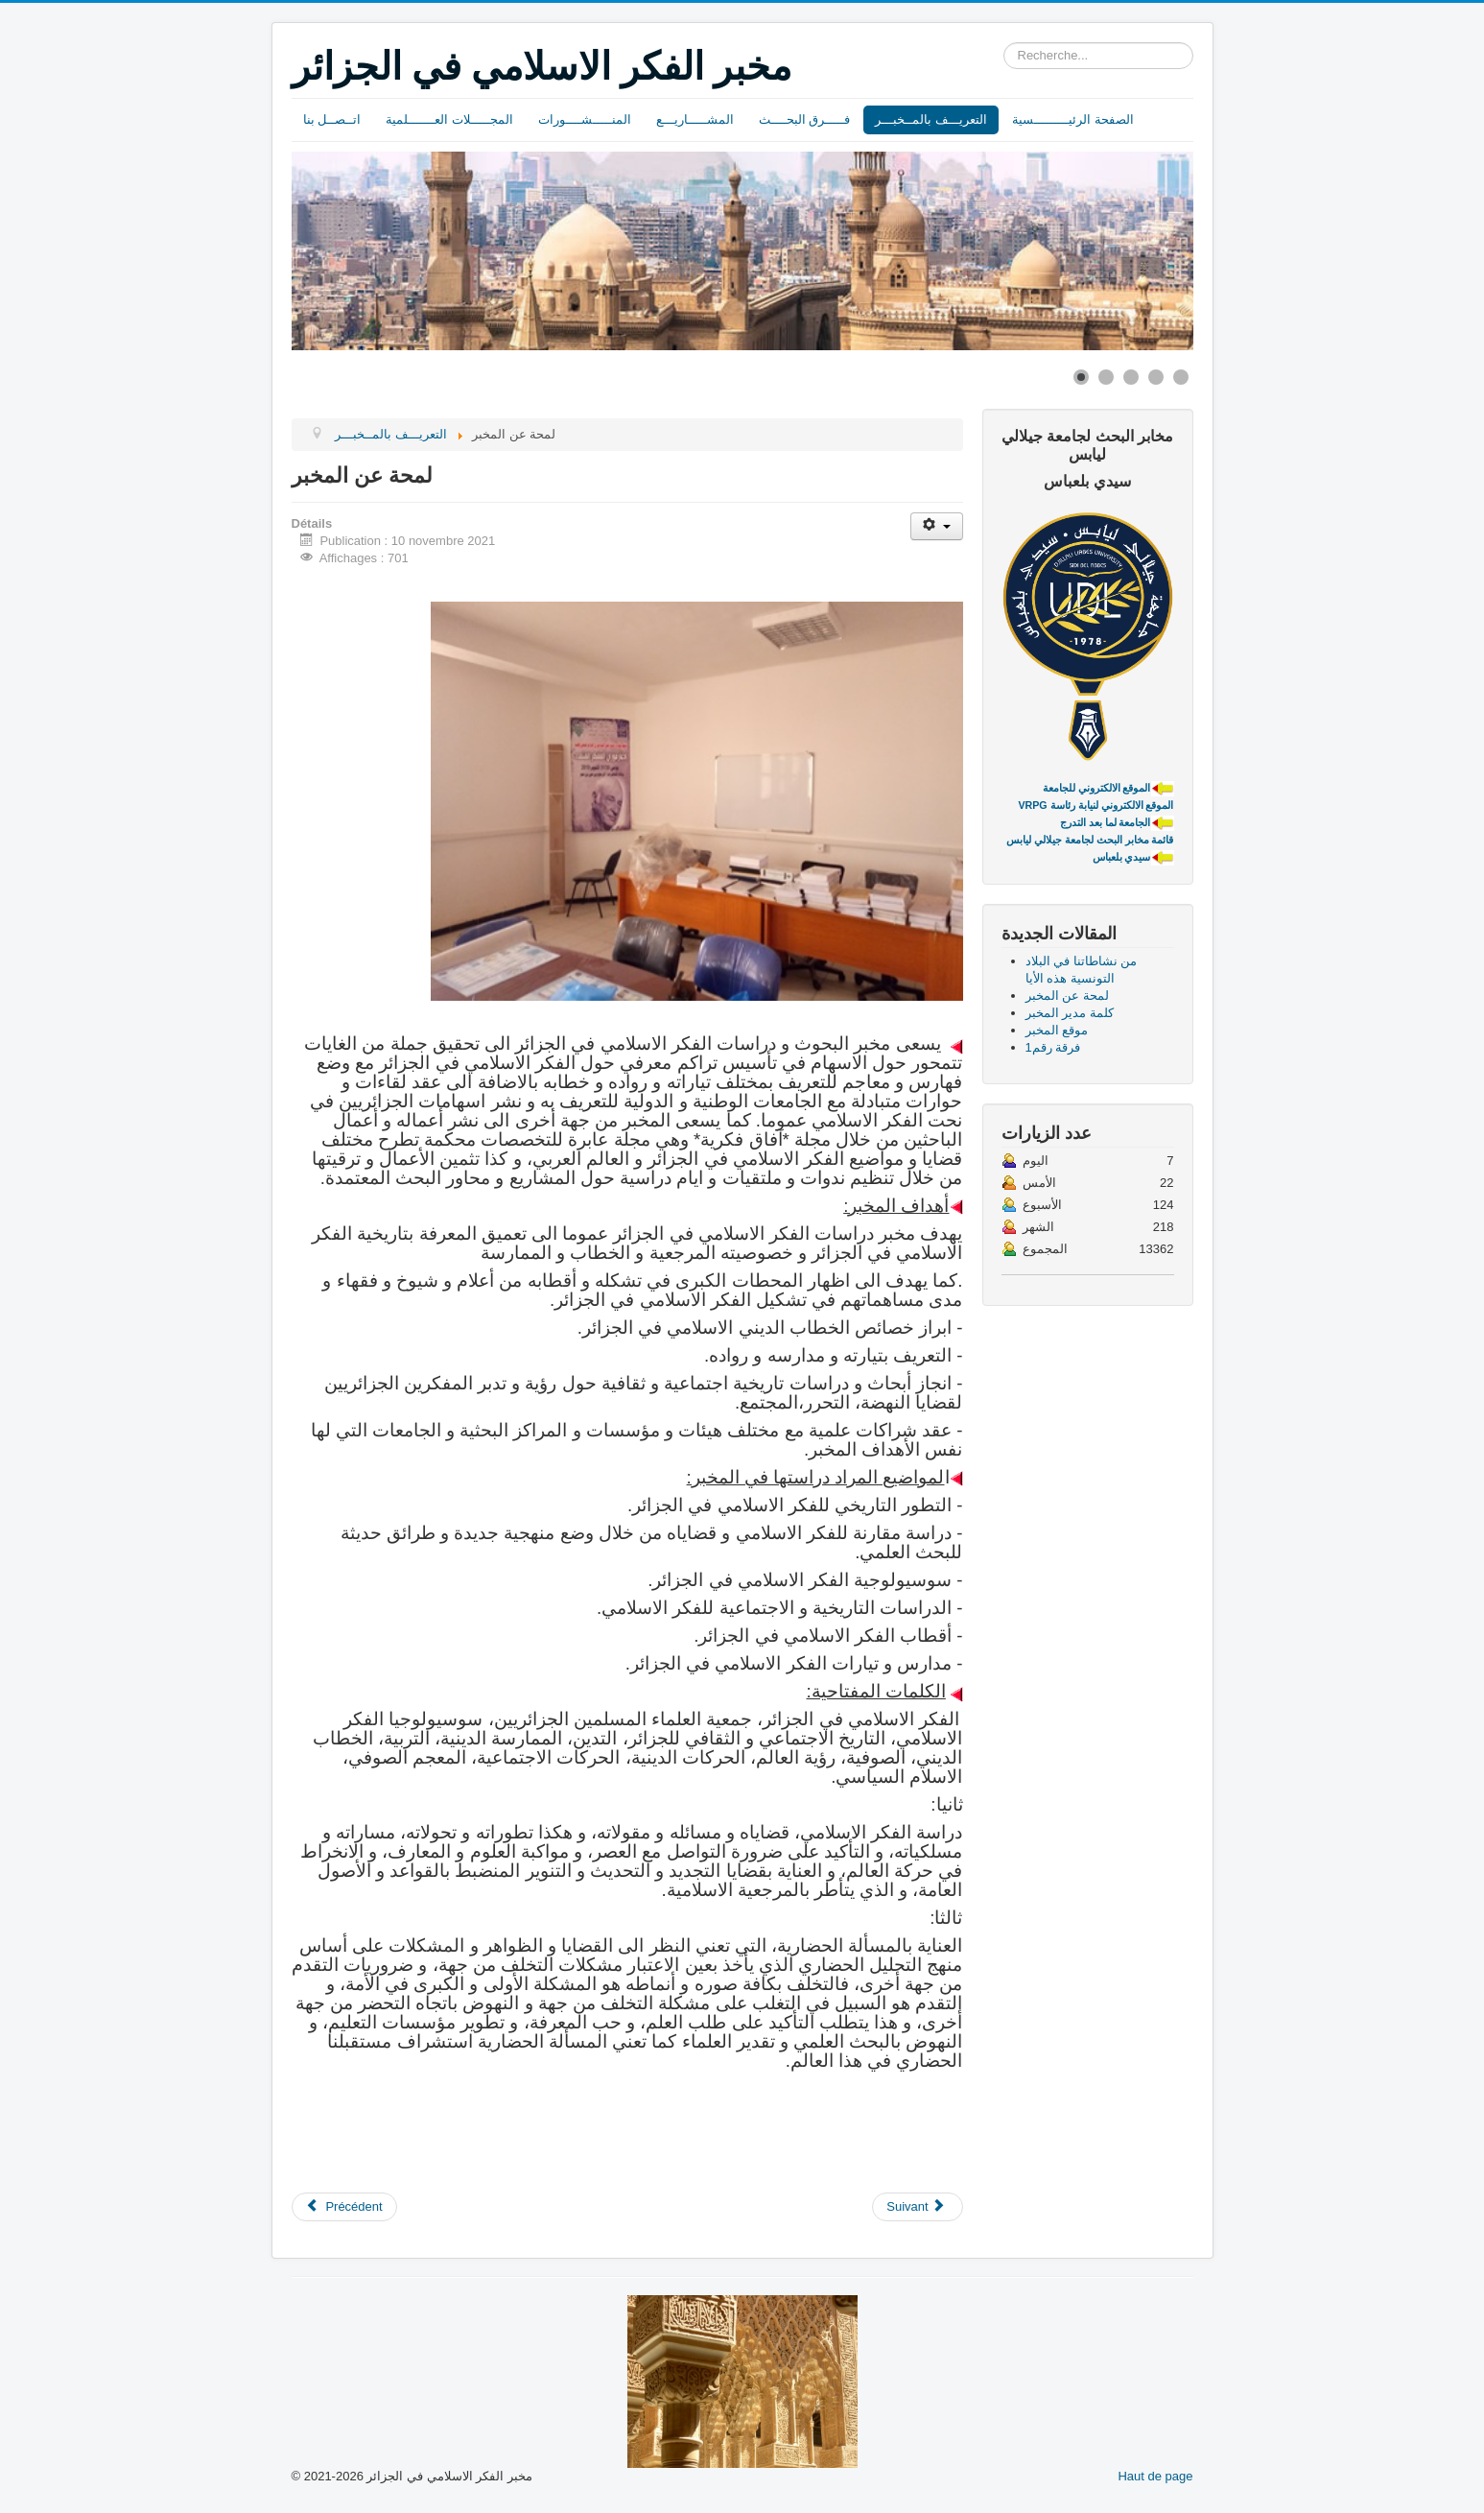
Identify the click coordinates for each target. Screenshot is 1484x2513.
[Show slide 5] (1181, 377)
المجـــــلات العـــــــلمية (449, 119)
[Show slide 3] (1131, 377)
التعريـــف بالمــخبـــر (931, 119)
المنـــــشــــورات (584, 119)
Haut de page (1155, 2476)
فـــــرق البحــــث (805, 119)
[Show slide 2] (1106, 377)
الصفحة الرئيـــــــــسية (1073, 119)
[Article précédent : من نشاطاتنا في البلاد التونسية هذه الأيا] (344, 2207)
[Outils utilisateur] (936, 526)
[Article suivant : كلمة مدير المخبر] (917, 2207)
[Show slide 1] (1081, 377)
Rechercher (1003, 42)
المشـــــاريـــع (695, 119)
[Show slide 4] (1156, 377)
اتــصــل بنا (332, 119)
